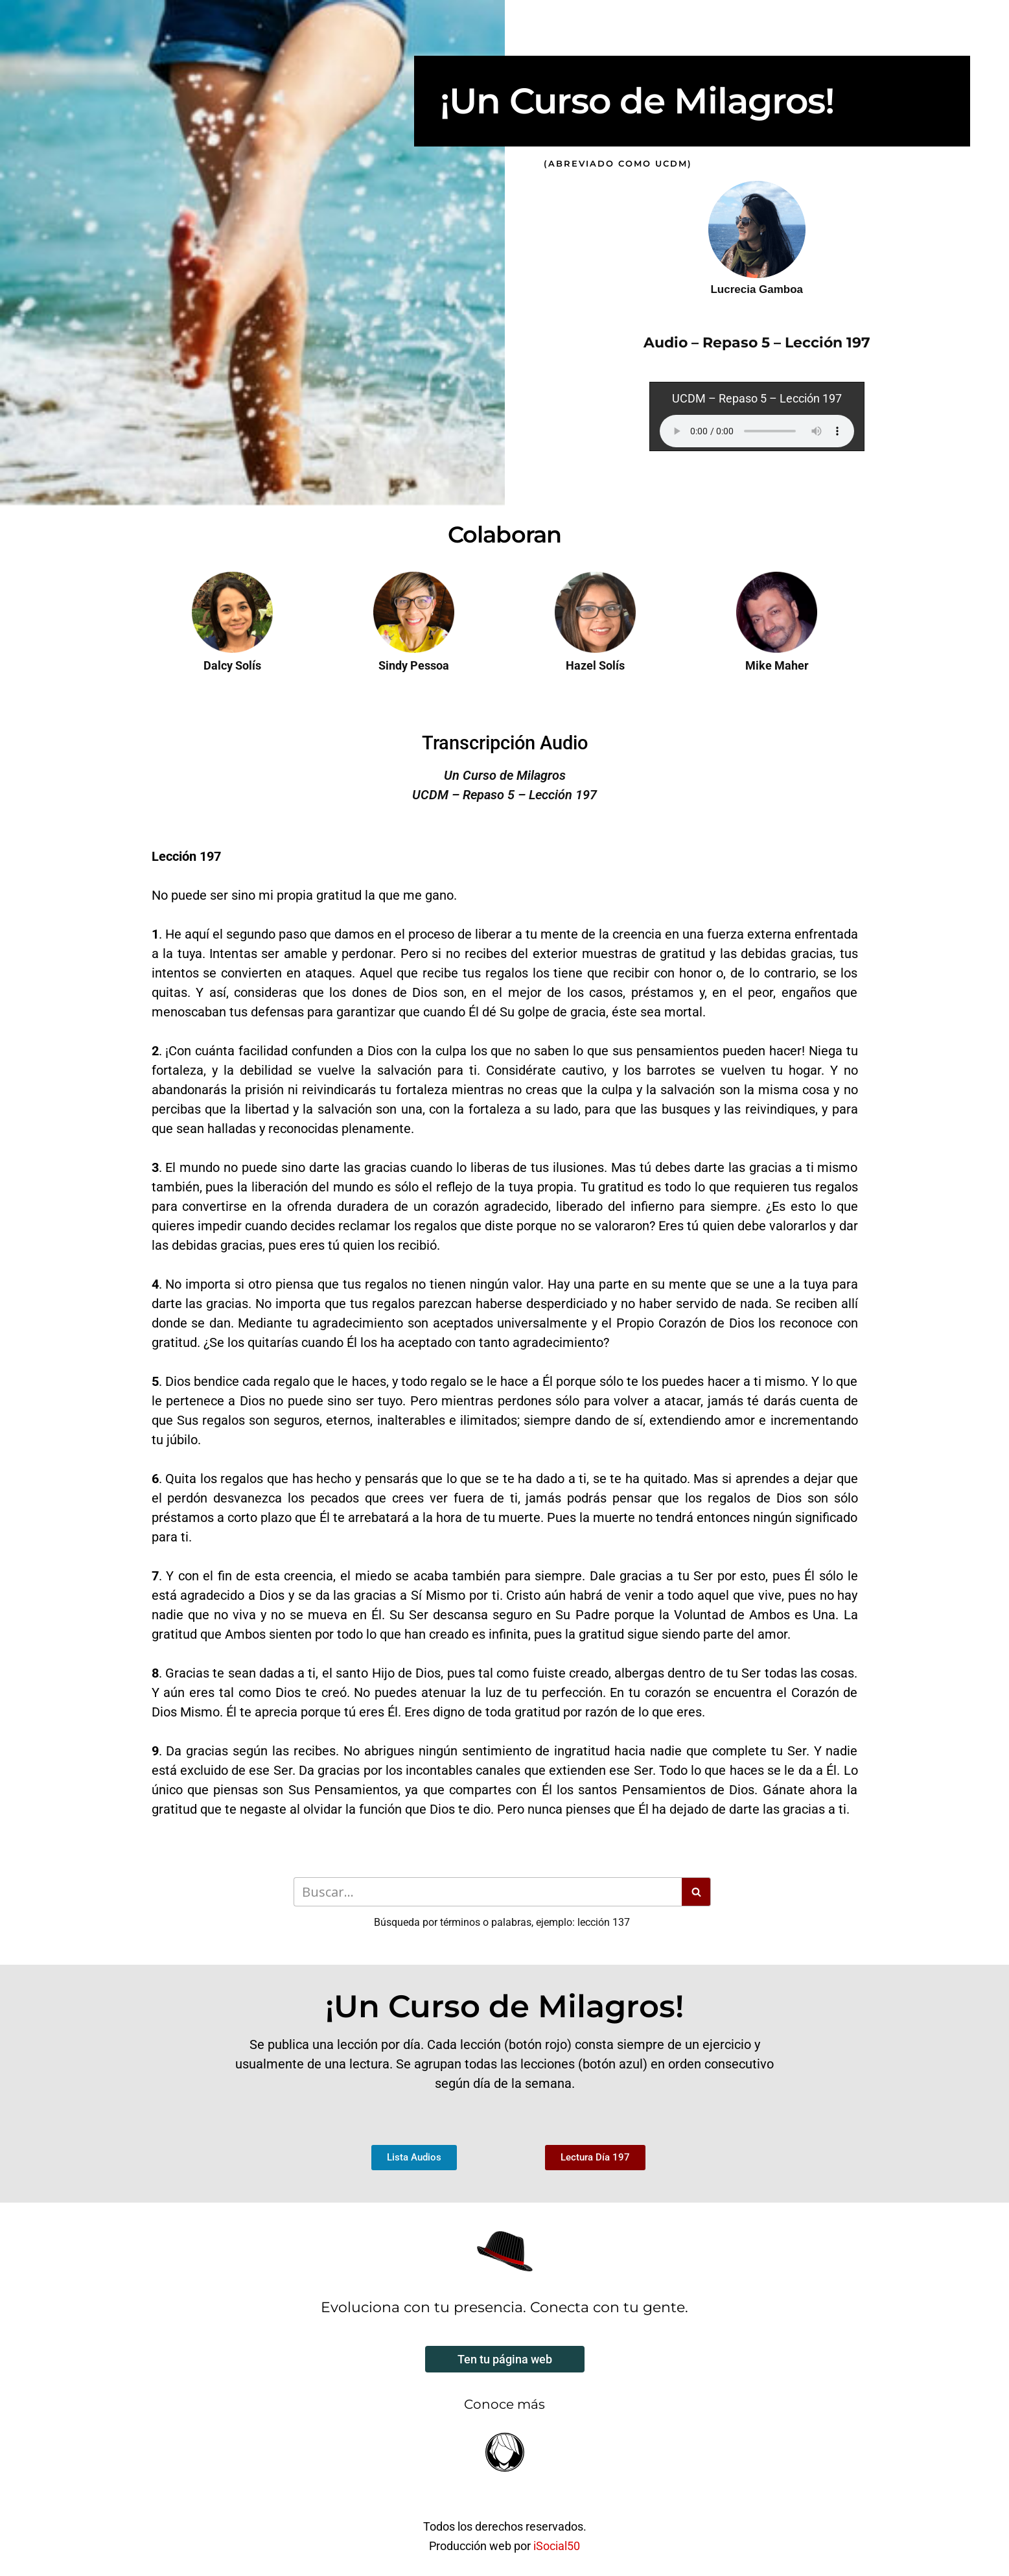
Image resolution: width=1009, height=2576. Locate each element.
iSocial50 (556, 2546)
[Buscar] (488, 1891)
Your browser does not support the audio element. (757, 431)
